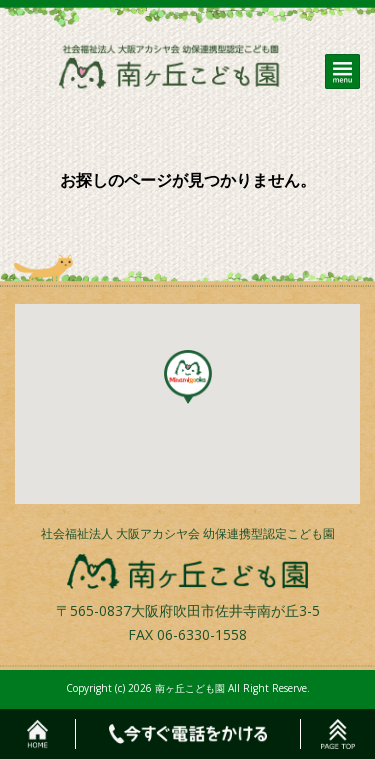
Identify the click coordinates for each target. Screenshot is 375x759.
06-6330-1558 (202, 634)
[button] (188, 377)
